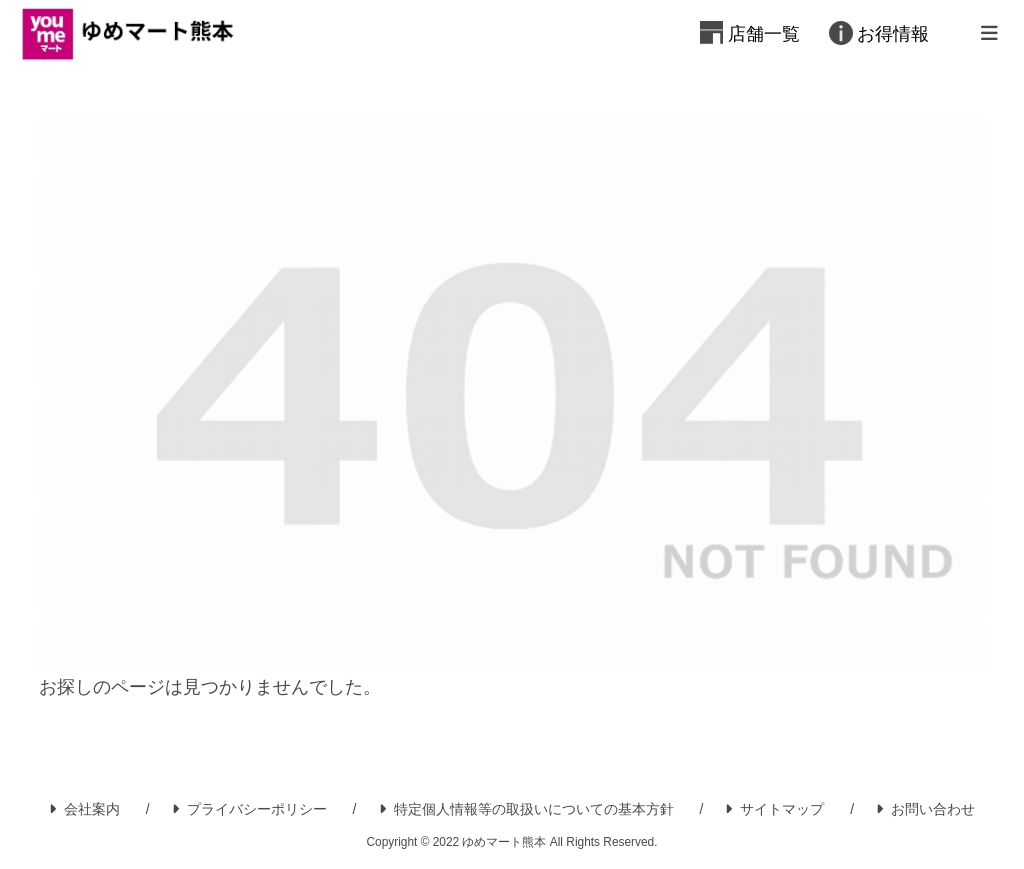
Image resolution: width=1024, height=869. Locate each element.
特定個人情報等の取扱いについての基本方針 (526, 809)
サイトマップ (774, 809)
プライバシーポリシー (249, 809)
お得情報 (893, 34)
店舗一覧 (764, 34)
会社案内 (84, 809)
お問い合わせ (925, 809)
